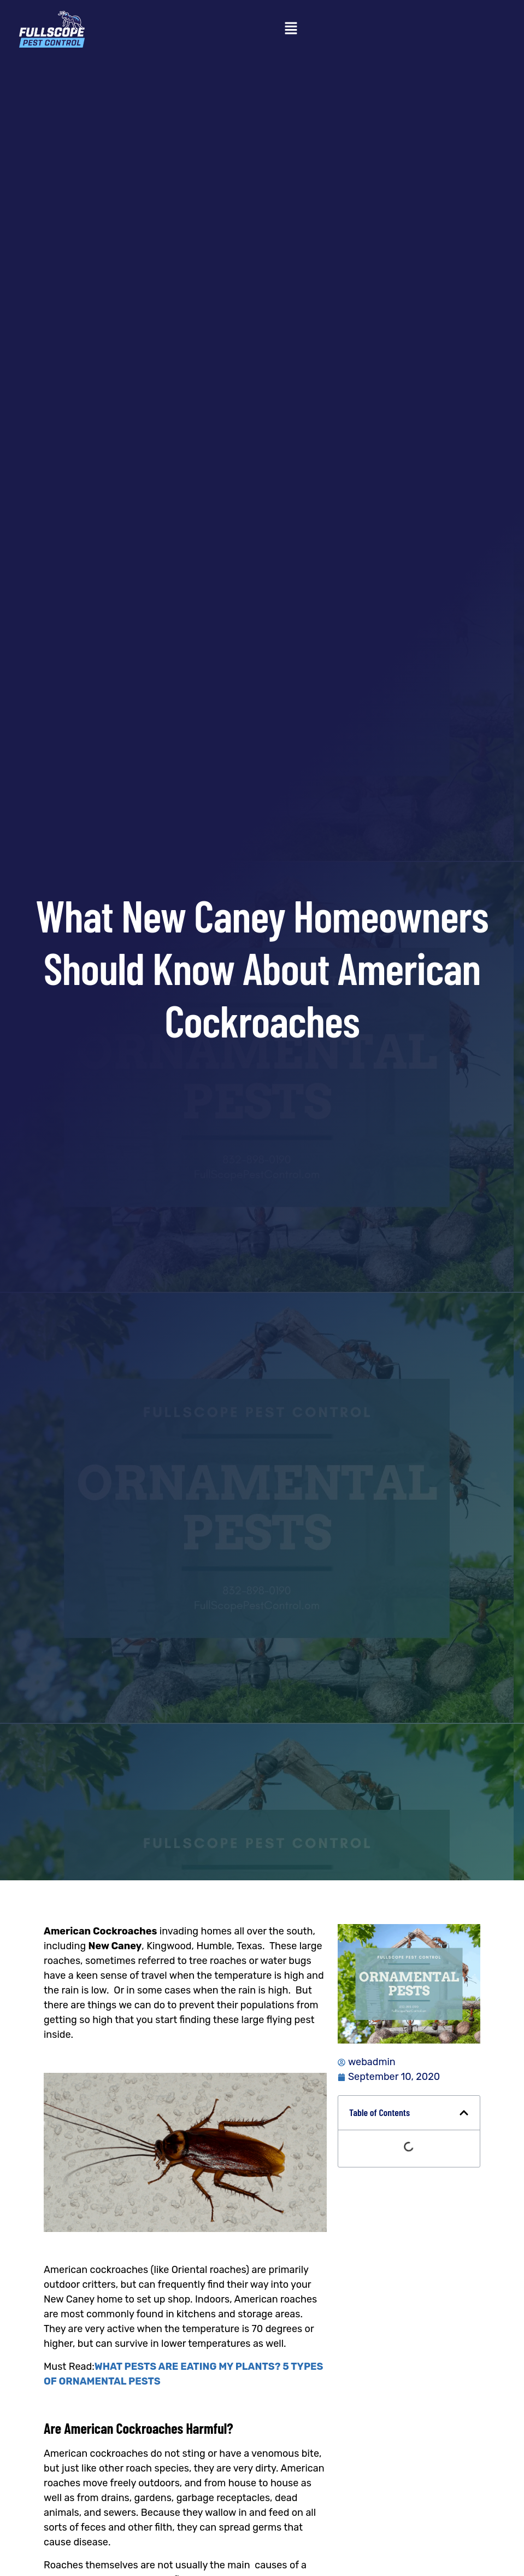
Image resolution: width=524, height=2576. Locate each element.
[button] (291, 29)
